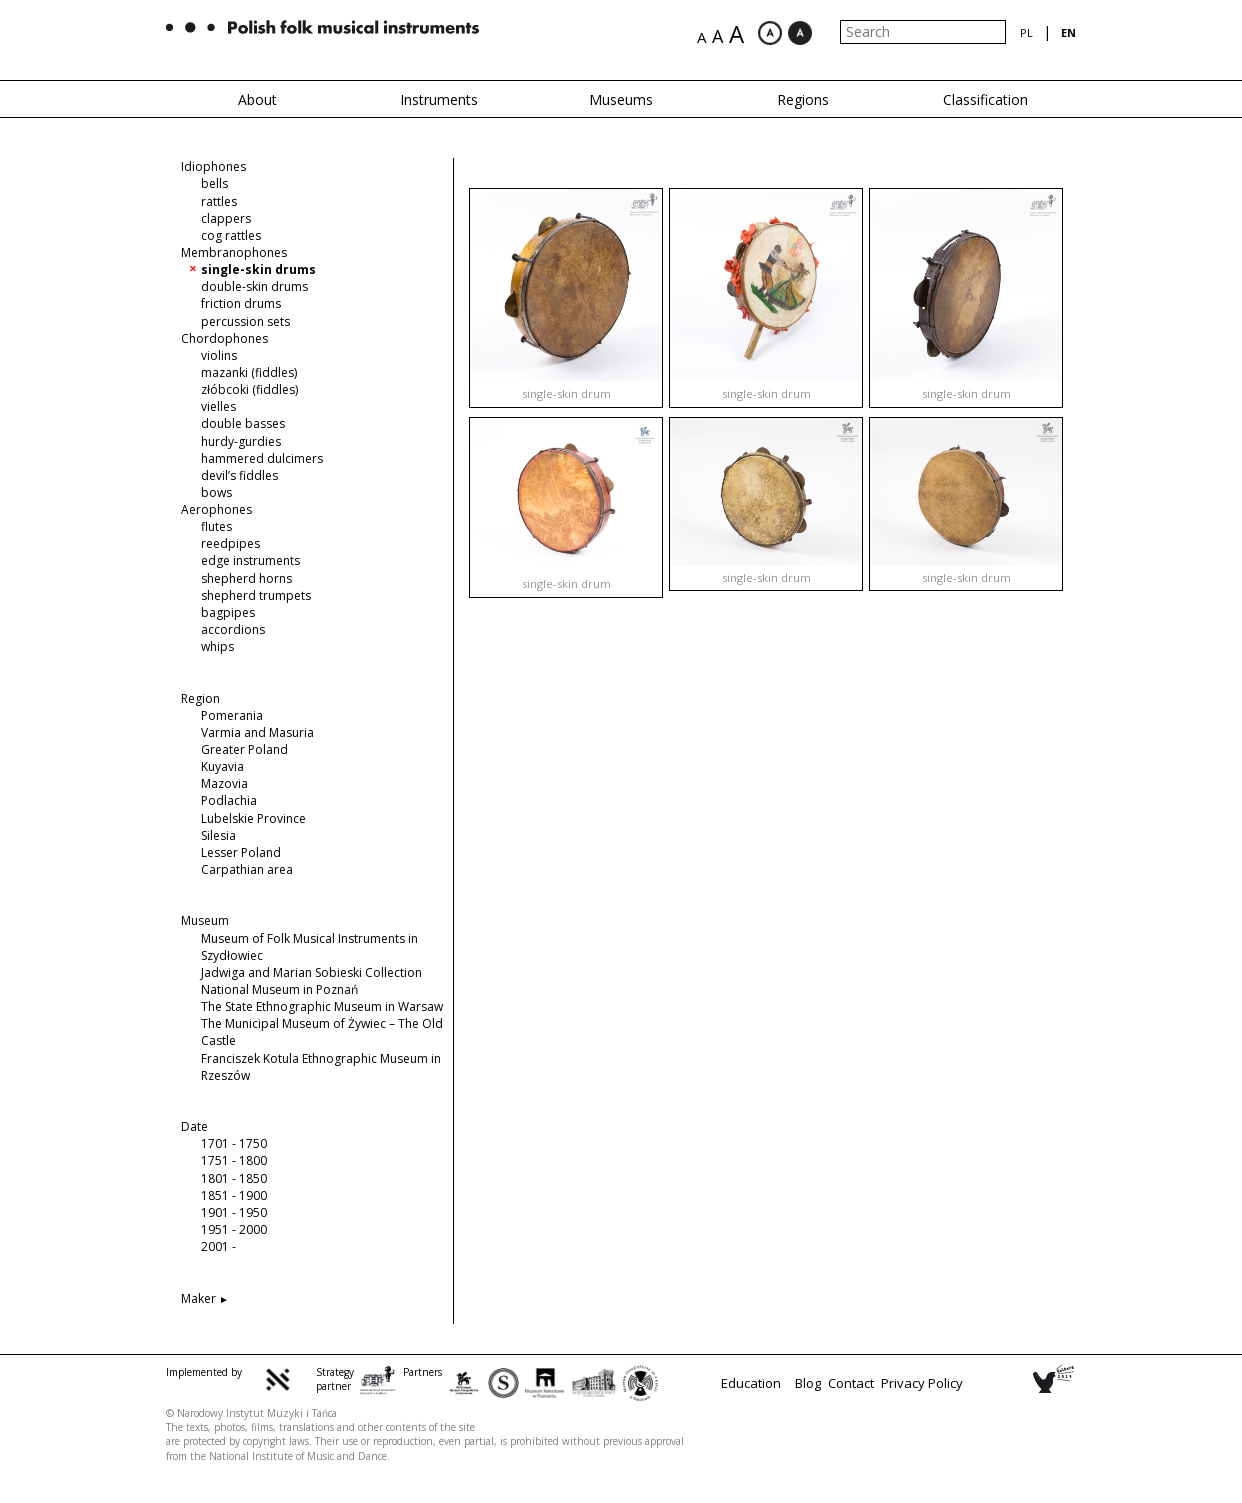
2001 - (218, 1246)
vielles (218, 406)
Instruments (439, 99)
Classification (985, 99)
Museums (621, 99)
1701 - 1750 (234, 1143)
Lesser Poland (241, 852)
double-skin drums (254, 286)
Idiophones (213, 166)
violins (219, 355)
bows (216, 492)
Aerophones (216, 509)
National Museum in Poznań (279, 989)
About (257, 99)
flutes (216, 526)
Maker (198, 1298)
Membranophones (234, 252)
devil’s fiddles (239, 475)
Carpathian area (247, 869)
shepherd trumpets (256, 595)
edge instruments (250, 560)
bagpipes (228, 612)
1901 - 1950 (234, 1212)
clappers (226, 218)
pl (1026, 32)
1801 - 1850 (234, 1178)
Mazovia (224, 783)
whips (217, 646)
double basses (243, 423)
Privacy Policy (922, 1383)
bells (214, 183)
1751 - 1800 (234, 1160)
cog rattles (231, 235)
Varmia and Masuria (257, 732)
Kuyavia (222, 766)
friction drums (241, 303)
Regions (803, 99)
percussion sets (245, 321)
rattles (219, 201)
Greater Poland (244, 749)
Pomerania (232, 715)
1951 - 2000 (234, 1229)
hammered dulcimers (262, 458)
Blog (808, 1383)
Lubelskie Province (253, 818)
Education (751, 1383)
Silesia (218, 835)
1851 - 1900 (234, 1195)
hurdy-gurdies (241, 441)
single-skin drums (258, 269)
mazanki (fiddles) (249, 372)
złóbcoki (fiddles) (249, 389)
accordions (233, 629)
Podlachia (229, 800)
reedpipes (230, 543)
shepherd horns (246, 578)
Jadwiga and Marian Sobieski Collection (311, 972)
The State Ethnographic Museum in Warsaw (322, 1006)
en (1068, 32)
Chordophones (224, 338)
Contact (851, 1383)
